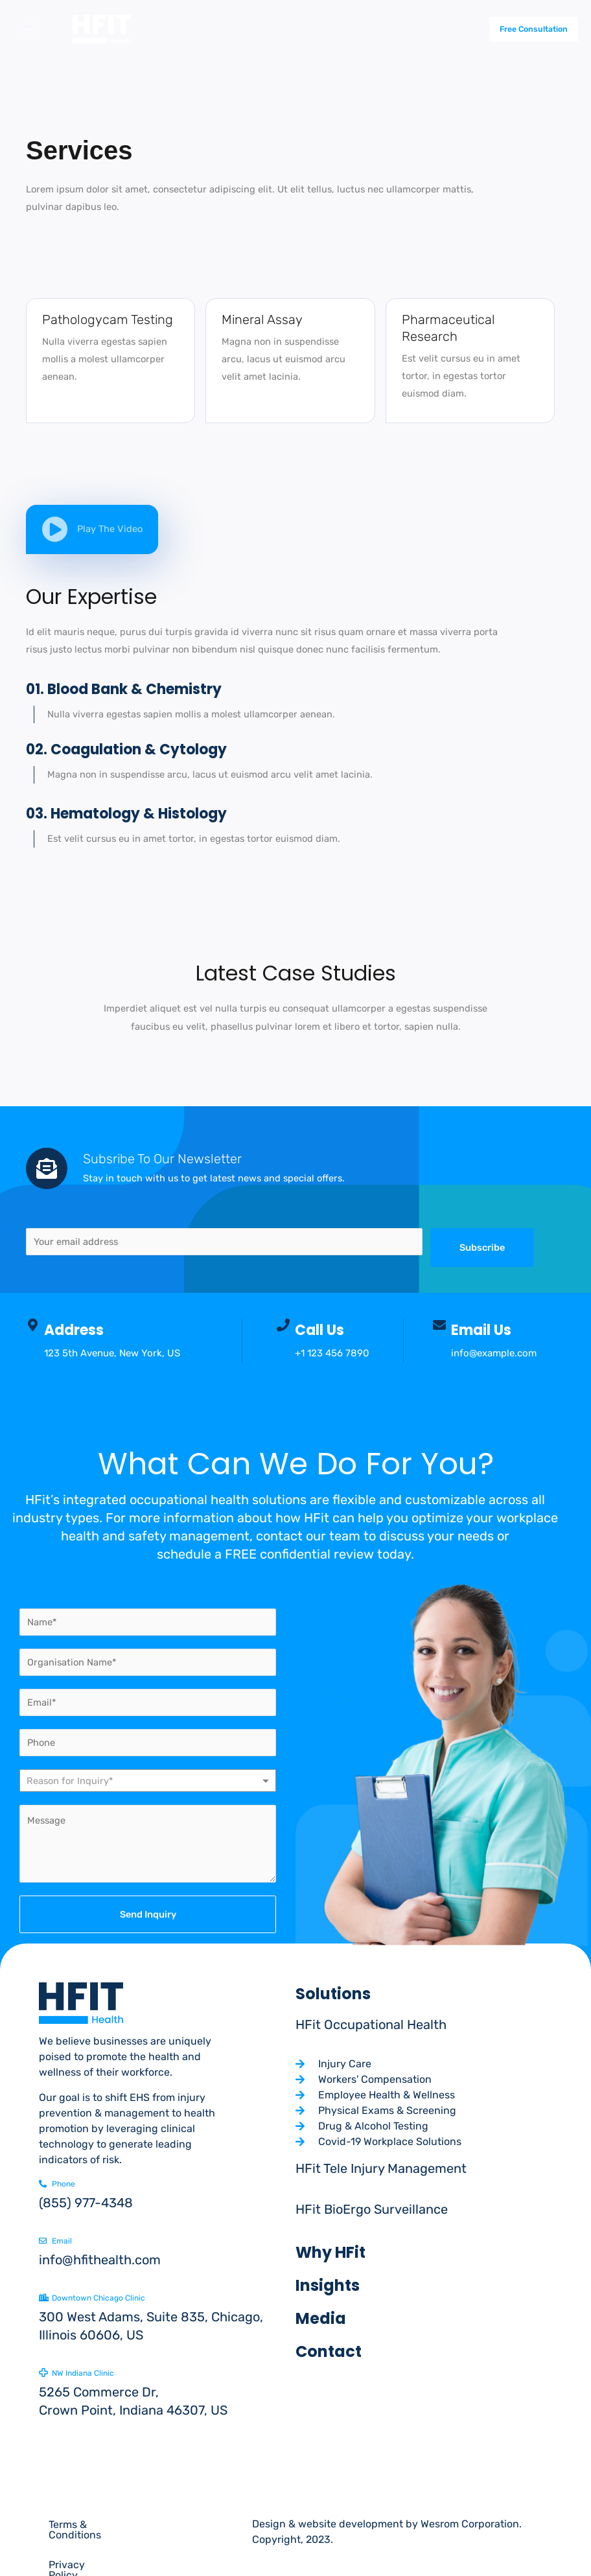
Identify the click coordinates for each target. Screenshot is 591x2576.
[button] (522, 29)
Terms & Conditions (95, 2524)
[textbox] (82, 1781)
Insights (328, 2285)
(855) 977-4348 (86, 2202)
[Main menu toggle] (30, 29)
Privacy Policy (195, 2524)
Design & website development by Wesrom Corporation (385, 2524)
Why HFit (330, 2252)
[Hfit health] (111, 29)
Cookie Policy (81, 2554)
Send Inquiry (148, 1914)
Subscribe (482, 1247)
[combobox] (147, 1780)
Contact (329, 2351)
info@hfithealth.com (100, 2260)
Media (321, 2318)
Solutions (333, 1993)
